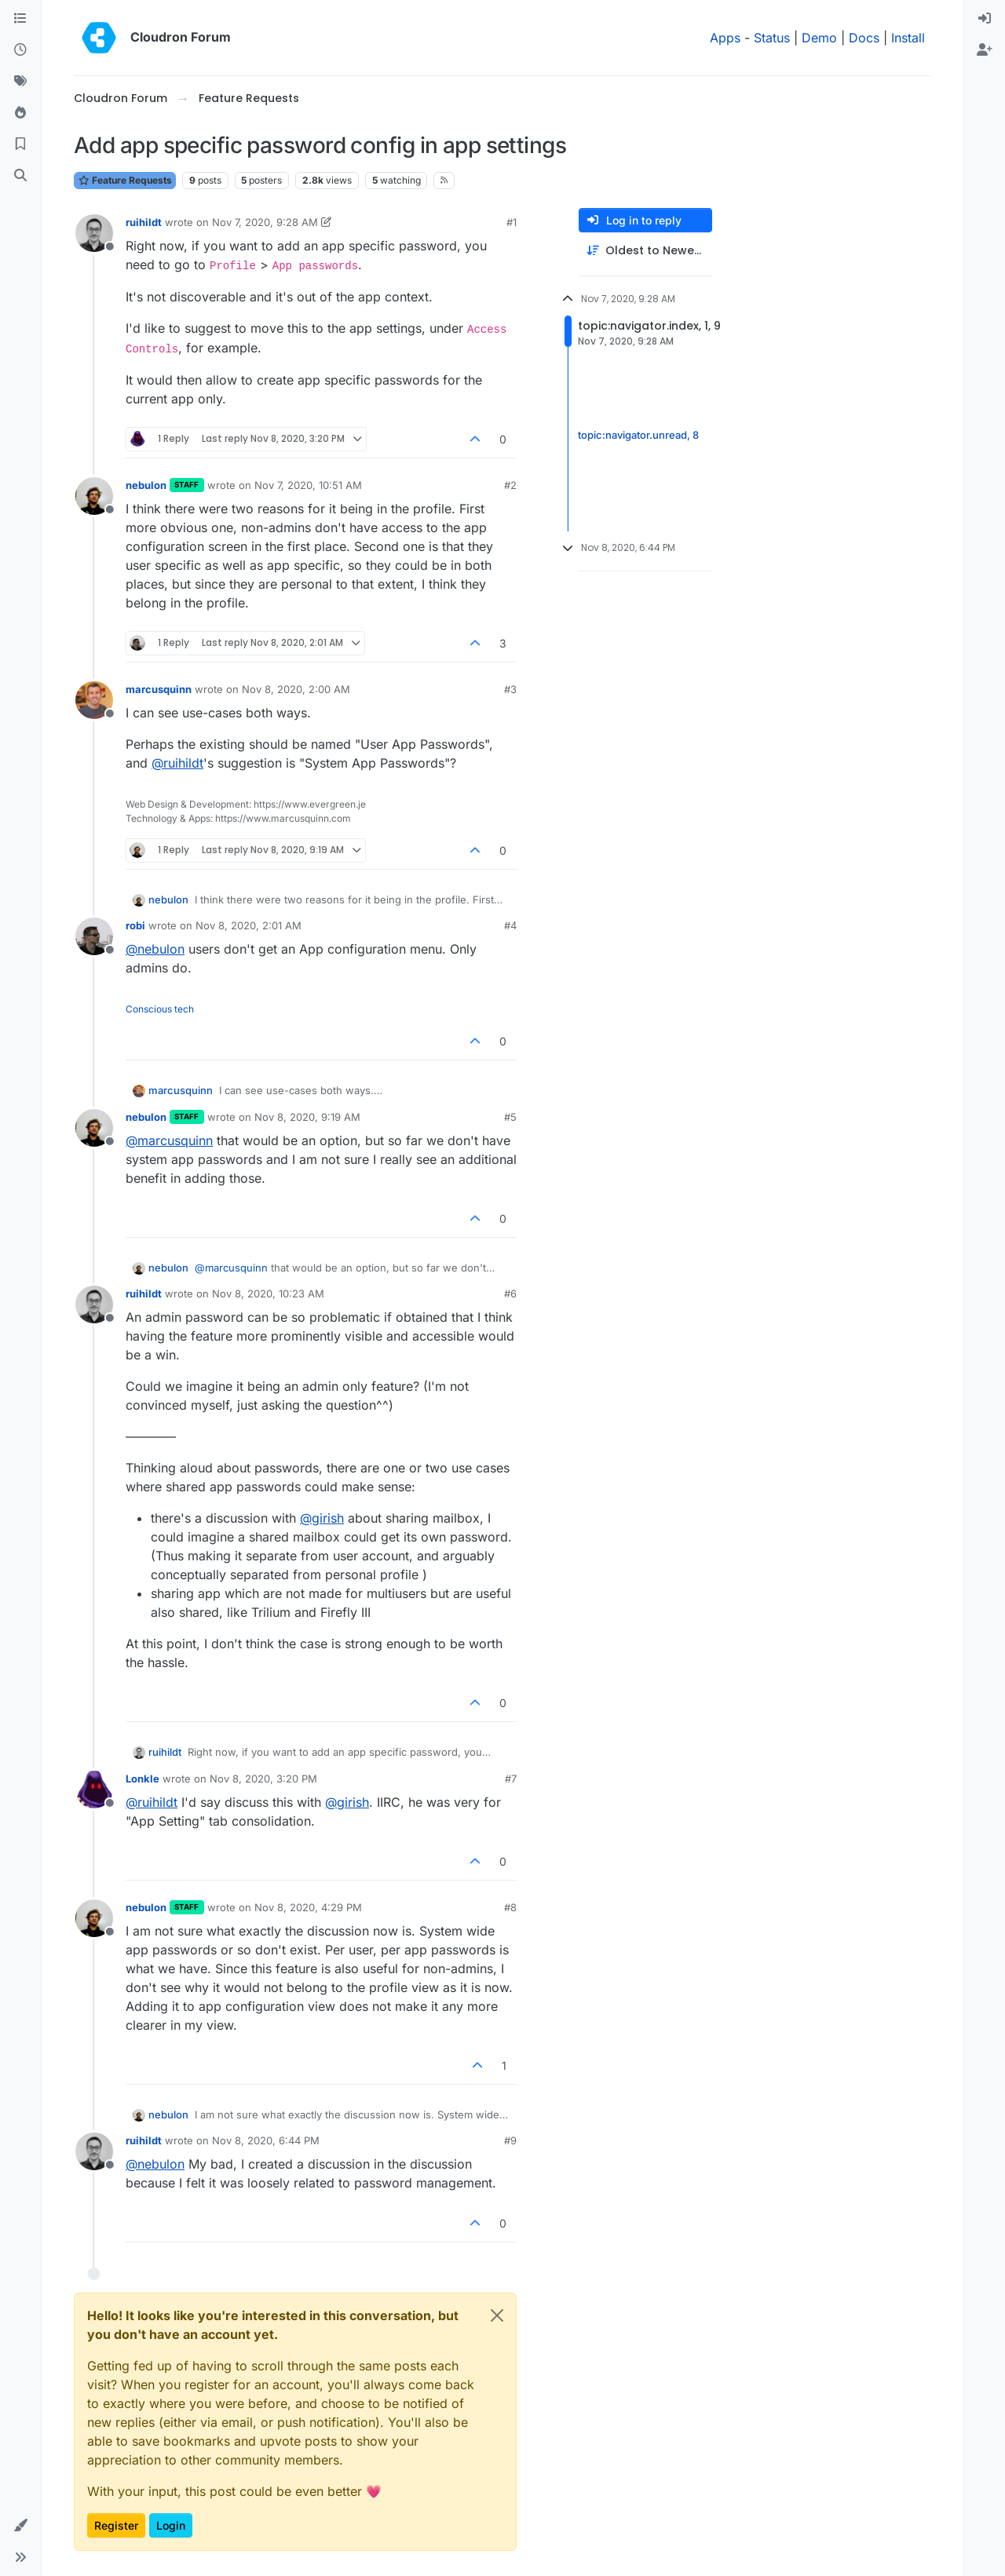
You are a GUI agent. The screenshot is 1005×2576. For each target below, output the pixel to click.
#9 (510, 2140)
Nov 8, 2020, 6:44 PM (266, 2140)
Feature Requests (125, 180)
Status (772, 38)
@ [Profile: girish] (322, 1518)
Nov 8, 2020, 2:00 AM (296, 689)
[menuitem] (984, 18)
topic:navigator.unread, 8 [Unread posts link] (638, 435)
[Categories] (20, 18)
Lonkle (142, 1778)
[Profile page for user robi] (94, 936)
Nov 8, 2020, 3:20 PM (263, 1778)
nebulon (146, 485)
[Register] (984, 50)
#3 (510, 689)
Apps (725, 38)
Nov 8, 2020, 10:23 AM (268, 1293)
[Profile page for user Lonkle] (94, 1789)
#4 (510, 925)
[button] (20, 2525)
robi (135, 925)
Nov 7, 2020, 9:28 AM (265, 222)
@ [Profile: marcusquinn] (169, 1140)
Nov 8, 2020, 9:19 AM (307, 1117)
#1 (511, 222)
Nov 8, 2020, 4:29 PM (308, 1907)
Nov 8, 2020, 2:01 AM (249, 925)
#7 (511, 1778)
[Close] (497, 2315)
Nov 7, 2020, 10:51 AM (308, 485)
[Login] (984, 18)
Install (908, 38)
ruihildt (144, 222)
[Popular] (20, 113)
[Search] (20, 175)
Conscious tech (160, 1009)
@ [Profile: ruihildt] (177, 763)
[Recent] (20, 50)
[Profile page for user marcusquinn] (94, 700)
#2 (510, 485)
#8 (510, 1907)
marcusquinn (159, 689)
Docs (864, 38)
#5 (510, 1117)
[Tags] (20, 81)
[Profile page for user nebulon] (94, 496)
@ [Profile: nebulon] (155, 949)
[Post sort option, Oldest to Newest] (645, 251)
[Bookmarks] (20, 144)
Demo (819, 38)
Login (170, 2525)
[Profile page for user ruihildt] (94, 233)
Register (116, 2525)
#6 (510, 1293)
